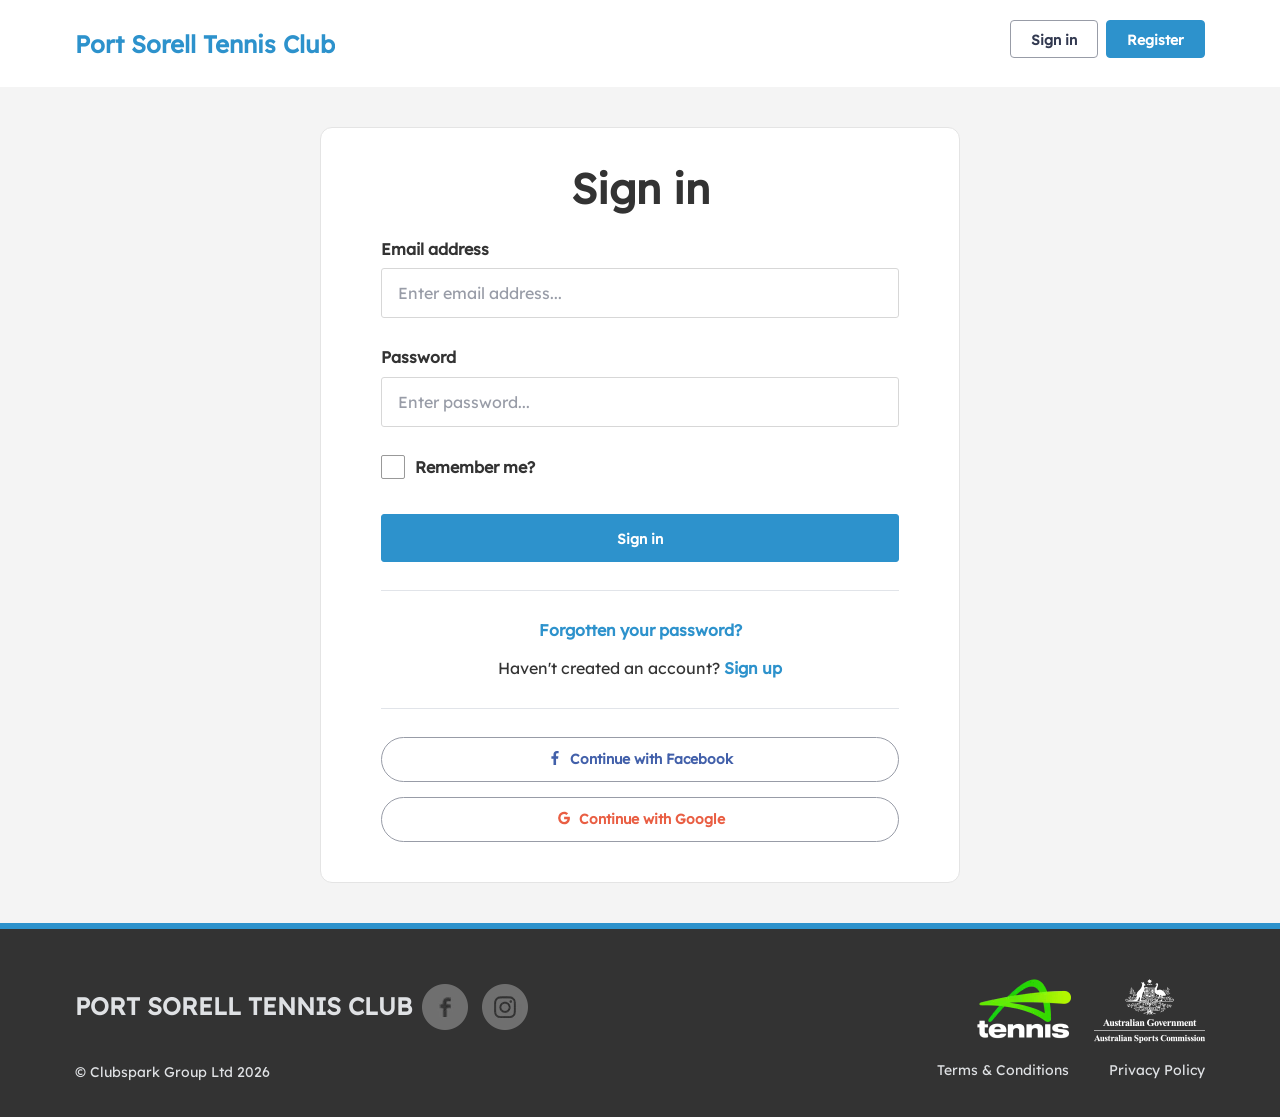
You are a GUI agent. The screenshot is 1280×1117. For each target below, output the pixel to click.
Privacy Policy (1157, 1070)
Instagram (505, 1007)
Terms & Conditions (1003, 1070)
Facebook (445, 1007)
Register (1155, 40)
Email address (435, 249)
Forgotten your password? (640, 630)
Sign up (753, 668)
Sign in (1054, 40)
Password (418, 357)
